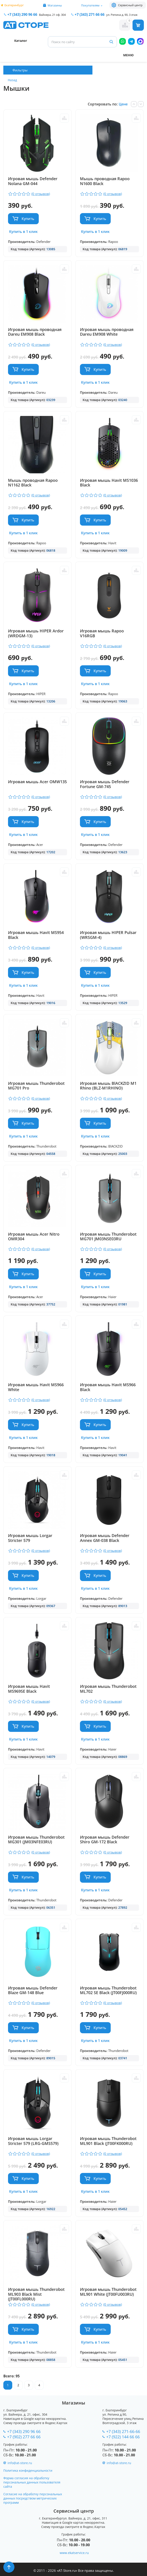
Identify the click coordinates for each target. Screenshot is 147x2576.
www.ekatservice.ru (74, 2553)
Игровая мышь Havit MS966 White (36, 1387)
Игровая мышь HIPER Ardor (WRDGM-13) (36, 633)
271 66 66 (89, 14)
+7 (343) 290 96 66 (22, 14)
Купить (28, 218)
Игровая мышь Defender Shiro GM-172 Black (104, 1840)
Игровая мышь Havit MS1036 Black (109, 483)
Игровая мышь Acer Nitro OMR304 (33, 1237)
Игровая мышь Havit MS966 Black (108, 1387)
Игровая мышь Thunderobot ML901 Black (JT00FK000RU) (108, 2141)
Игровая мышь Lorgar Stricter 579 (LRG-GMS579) (33, 2141)
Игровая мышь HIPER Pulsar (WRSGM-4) (108, 935)
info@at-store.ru (20, 2463)
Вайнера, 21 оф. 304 (52, 15)
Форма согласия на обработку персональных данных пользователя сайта (31, 2482)
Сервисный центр (130, 5)
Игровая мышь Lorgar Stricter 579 (30, 1538)
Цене (123, 104)
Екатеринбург (14, 5)
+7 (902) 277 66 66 (24, 2437)
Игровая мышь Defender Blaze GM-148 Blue (32, 1990)
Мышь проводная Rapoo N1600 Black (105, 181)
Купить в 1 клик (23, 231)
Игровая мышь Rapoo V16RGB (102, 633)
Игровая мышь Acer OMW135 (37, 781)
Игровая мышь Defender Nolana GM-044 (32, 181)
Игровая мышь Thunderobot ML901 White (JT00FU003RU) (108, 2292)
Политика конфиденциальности (27, 2470)
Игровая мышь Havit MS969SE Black (29, 1689)
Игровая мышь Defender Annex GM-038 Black (104, 1538)
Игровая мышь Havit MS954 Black (36, 935)
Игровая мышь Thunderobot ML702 (108, 1689)
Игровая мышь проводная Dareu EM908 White (106, 332)
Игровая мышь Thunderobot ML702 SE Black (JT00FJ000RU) (108, 1990)
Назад (12, 80)
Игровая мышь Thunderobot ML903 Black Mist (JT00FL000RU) (36, 2294)
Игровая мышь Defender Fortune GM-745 (104, 784)
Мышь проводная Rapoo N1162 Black (33, 483)
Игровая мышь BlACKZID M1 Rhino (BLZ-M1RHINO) (108, 1086)
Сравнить (64, 118)
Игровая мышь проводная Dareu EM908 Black (34, 332)
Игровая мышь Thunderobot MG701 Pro (36, 1086)
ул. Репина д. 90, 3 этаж (122, 15)
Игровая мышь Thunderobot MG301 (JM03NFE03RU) (36, 1840)
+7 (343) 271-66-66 (123, 2431)
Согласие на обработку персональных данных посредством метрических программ (32, 2498)
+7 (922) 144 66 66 (123, 2437)
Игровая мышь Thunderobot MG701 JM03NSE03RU (108, 1237)
